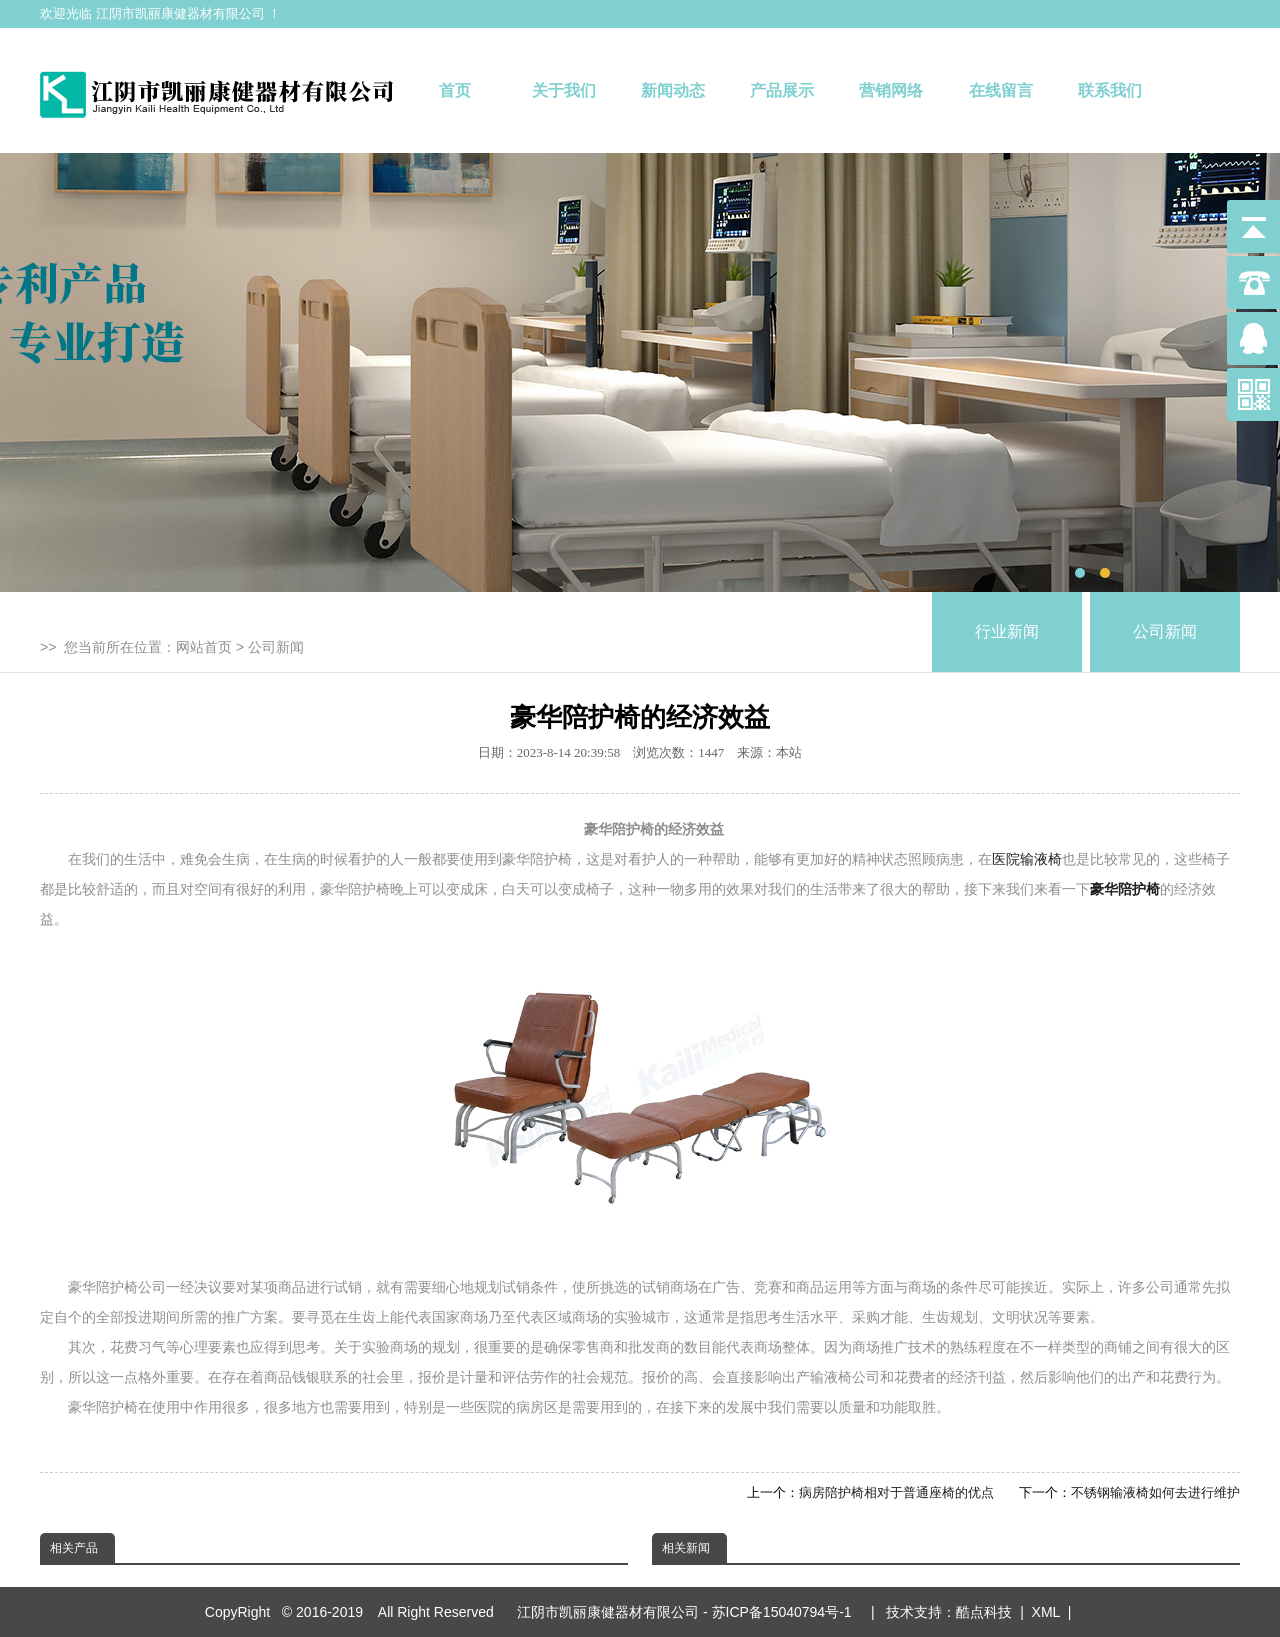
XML (1046, 1612)
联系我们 (1110, 90)
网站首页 (204, 647)
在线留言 (1001, 90)
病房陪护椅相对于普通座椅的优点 (896, 1492)
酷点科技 (984, 1612)
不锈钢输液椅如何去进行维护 (1155, 1492)
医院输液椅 (1027, 859)
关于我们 (564, 90)
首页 (455, 90)
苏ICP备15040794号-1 (786, 1612)
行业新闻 (1007, 631)
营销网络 (891, 90)
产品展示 (782, 90)
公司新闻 (276, 647)
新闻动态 (673, 90)
